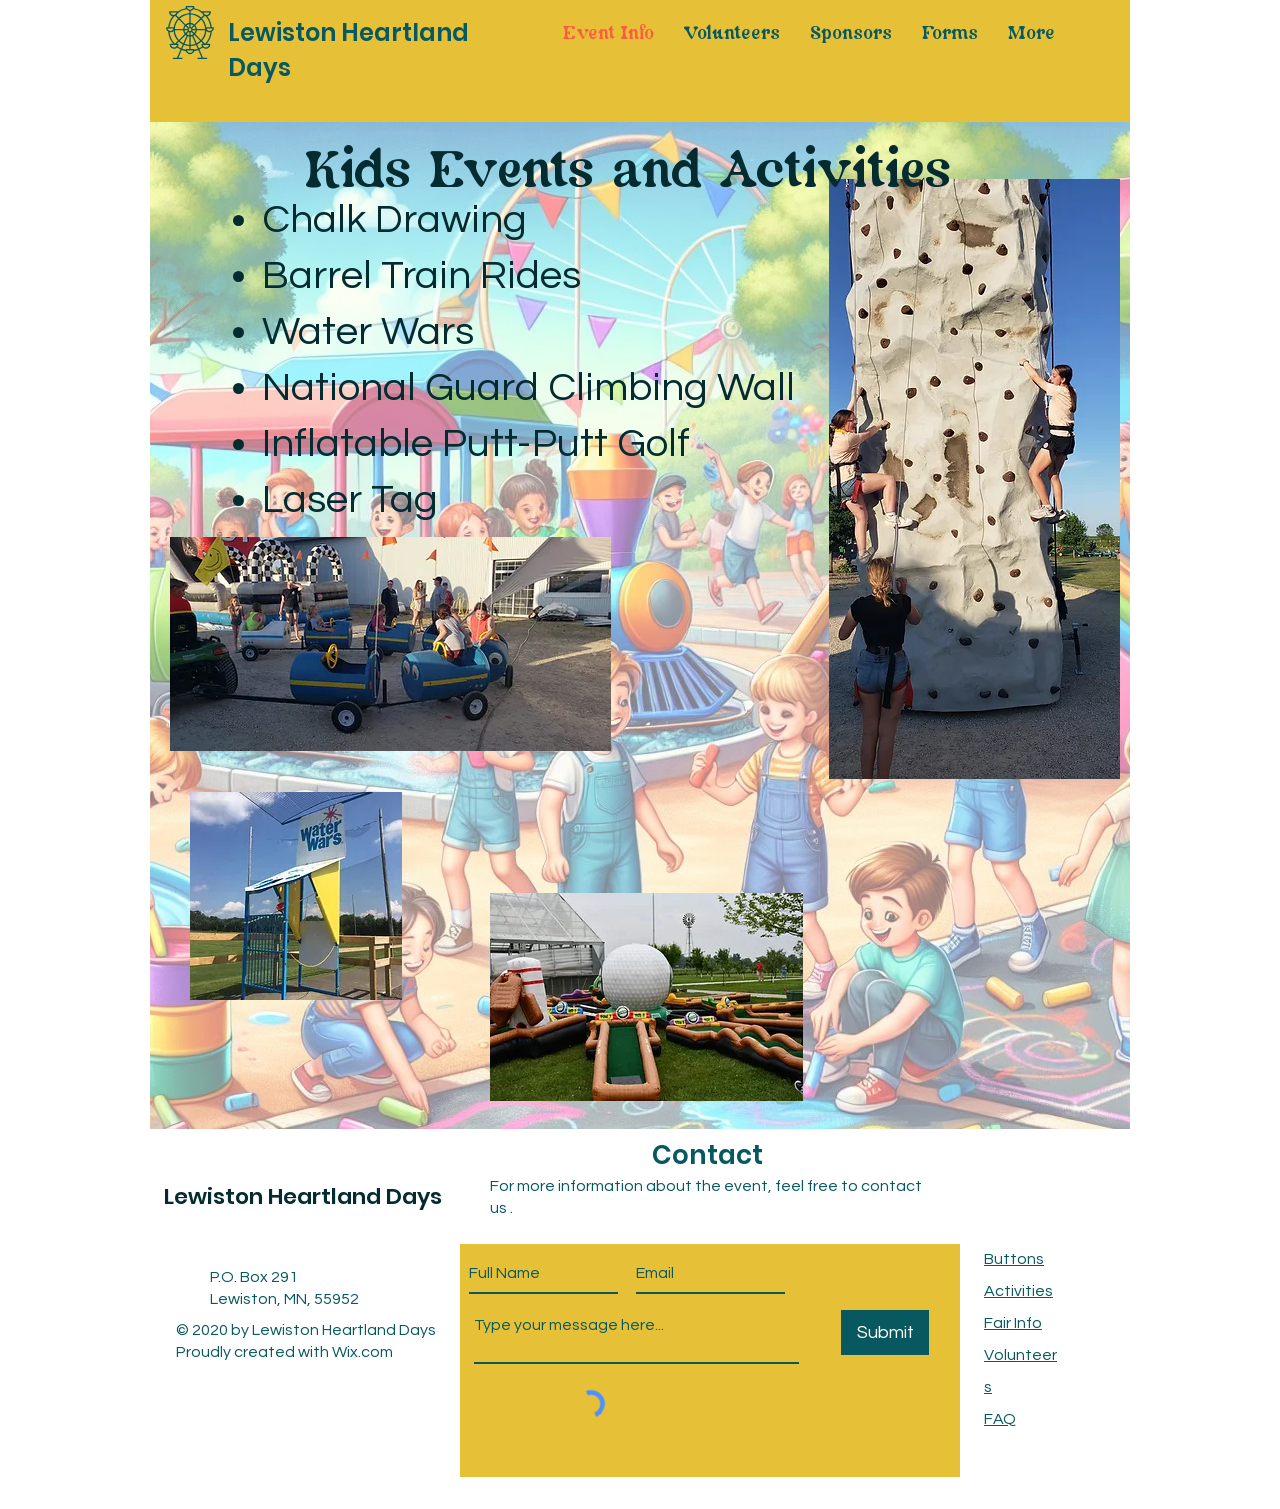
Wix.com (362, 1352)
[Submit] (885, 1332)
